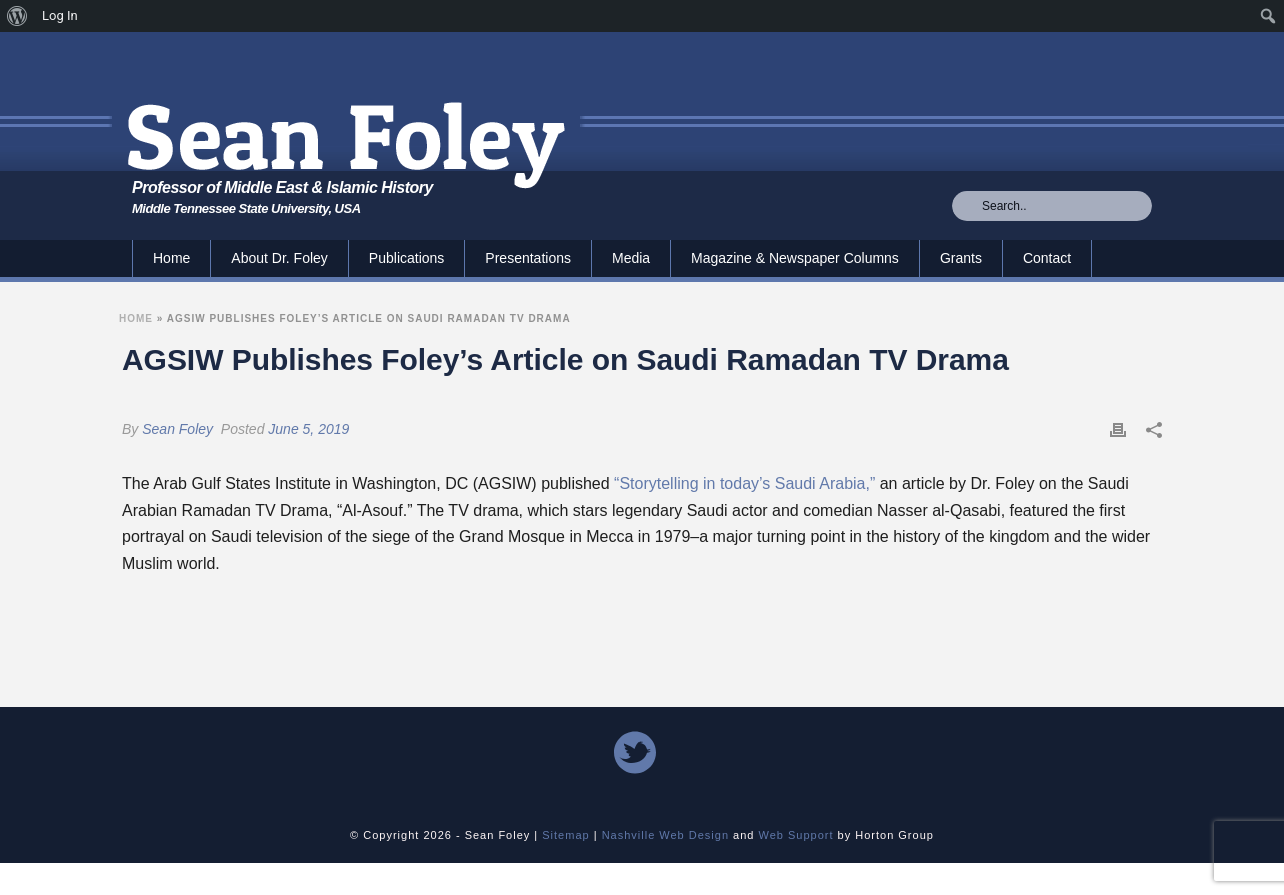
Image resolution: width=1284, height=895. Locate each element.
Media (631, 258)
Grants (961, 258)
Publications (407, 258)
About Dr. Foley (279, 258)
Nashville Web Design (665, 835)
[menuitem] (17, 16)
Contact (1047, 258)
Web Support (796, 835)
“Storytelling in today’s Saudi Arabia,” (744, 483)
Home (171, 258)
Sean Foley (177, 429)
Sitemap (565, 835)
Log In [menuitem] (60, 15)
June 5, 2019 (308, 429)
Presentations (528, 258)
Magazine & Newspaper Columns (795, 258)
